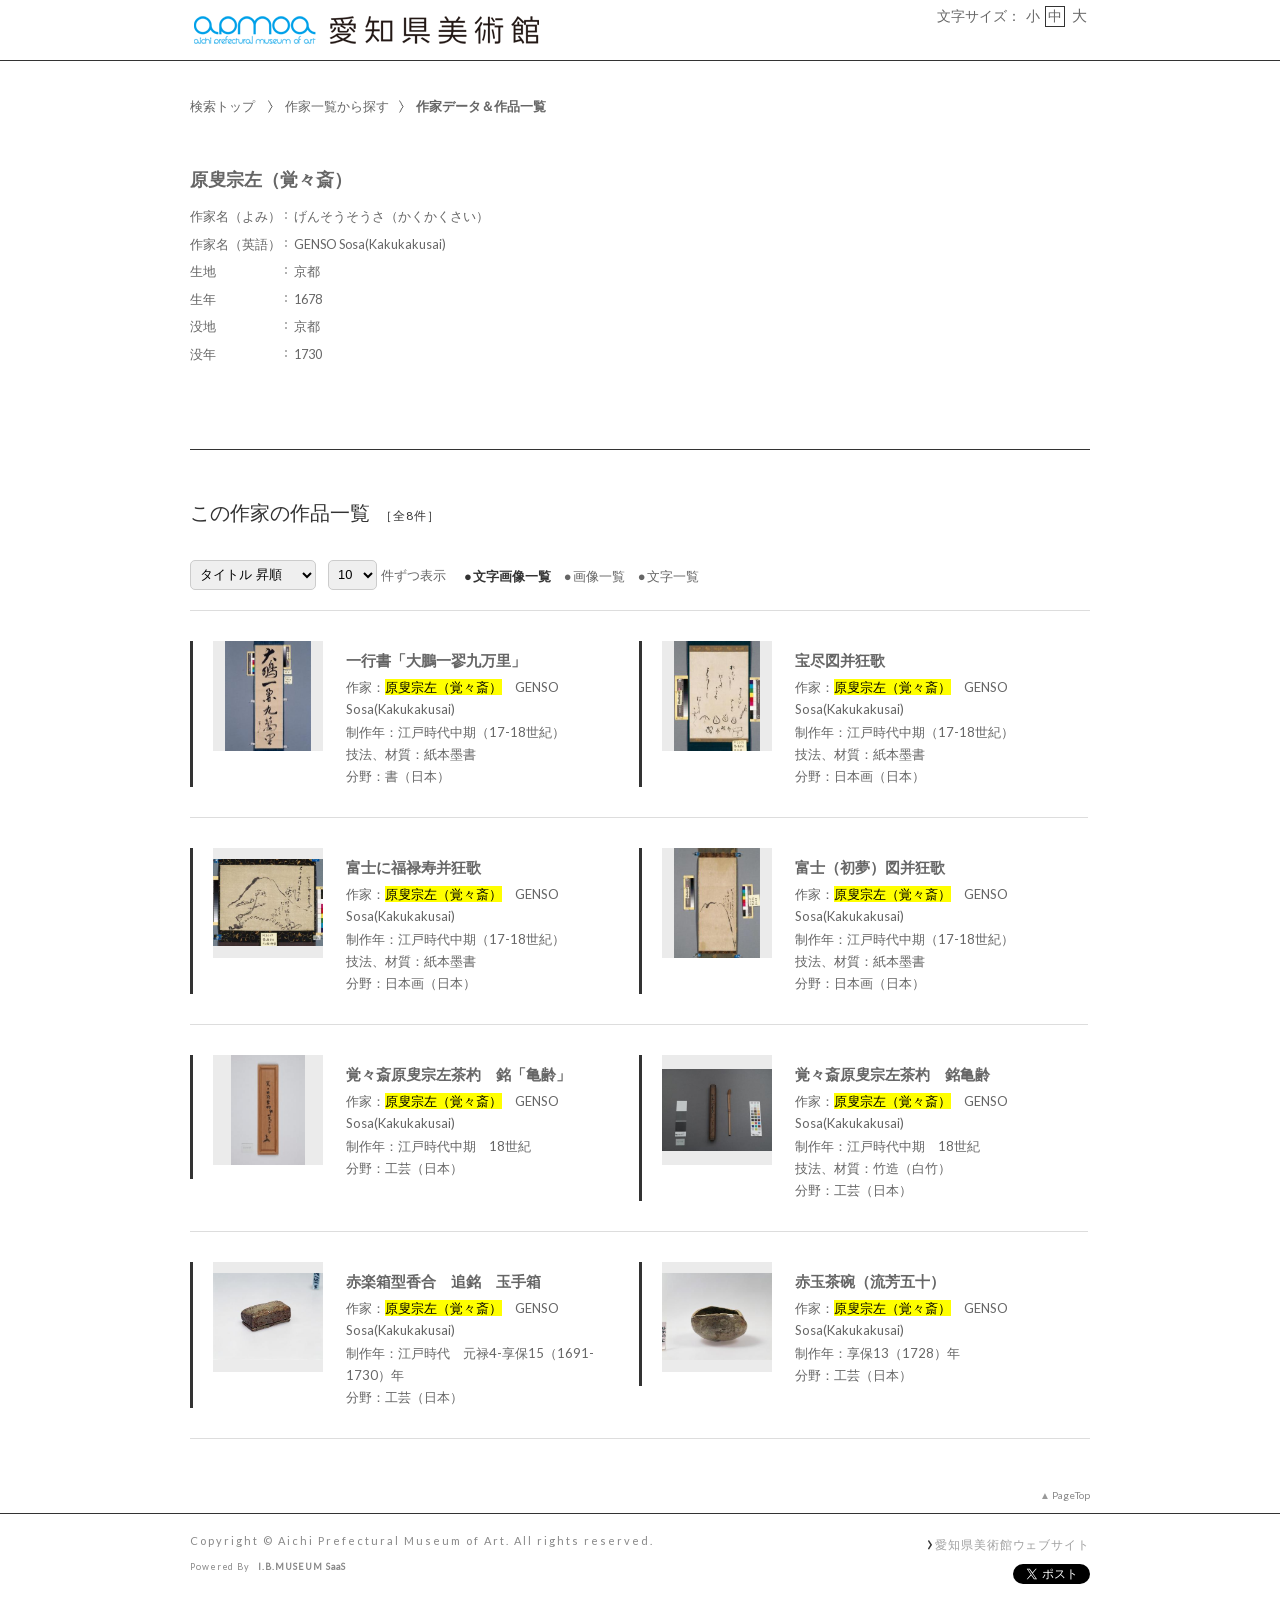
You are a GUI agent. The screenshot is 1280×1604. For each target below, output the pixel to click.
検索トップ (222, 106)
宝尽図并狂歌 (840, 660)
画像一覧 (599, 576)
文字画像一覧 (512, 576)
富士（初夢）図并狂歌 (870, 867)
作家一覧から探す (337, 106)
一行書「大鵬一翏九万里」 (436, 660)
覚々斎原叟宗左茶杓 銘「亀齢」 (458, 1074)
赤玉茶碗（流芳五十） (870, 1281)
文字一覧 (673, 576)
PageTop (1071, 1495)
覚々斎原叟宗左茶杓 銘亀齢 (892, 1074)
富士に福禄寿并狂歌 (413, 867)
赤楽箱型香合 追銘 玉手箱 (443, 1281)
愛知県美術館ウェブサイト (1012, 1544)
